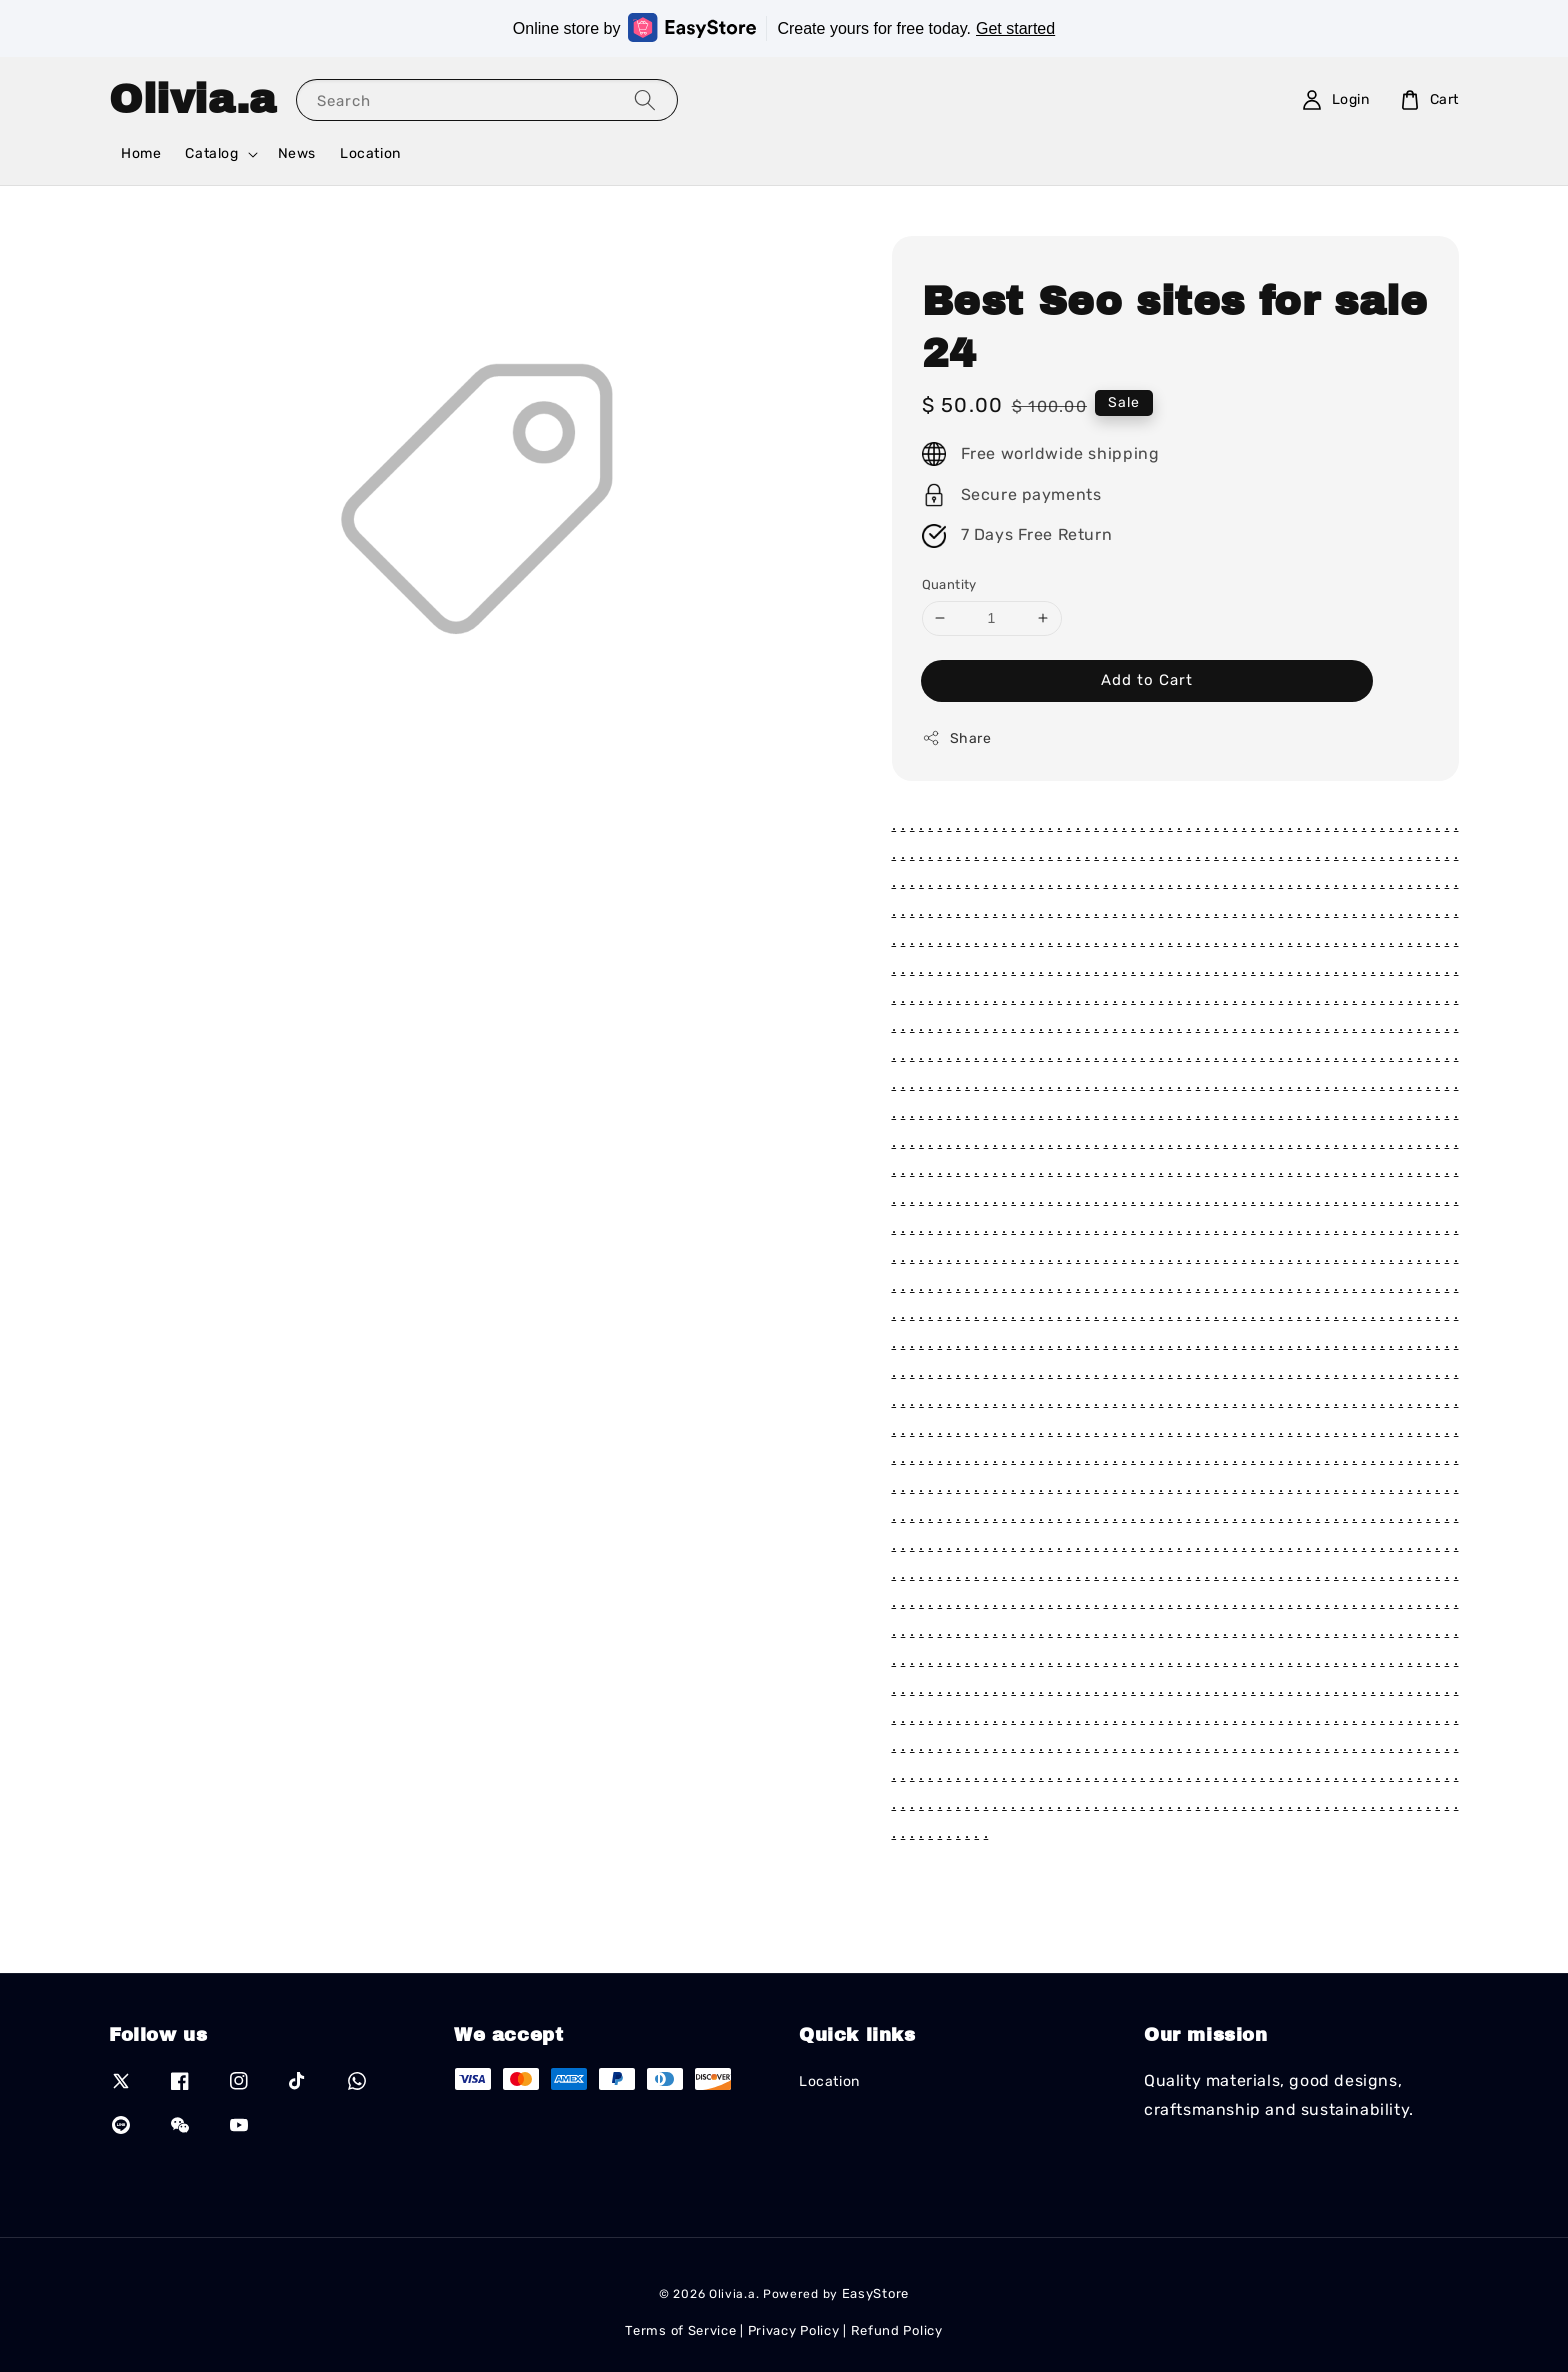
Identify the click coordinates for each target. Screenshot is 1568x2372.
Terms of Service (680, 2330)
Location (370, 153)
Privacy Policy (794, 2330)
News (297, 153)
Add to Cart (1147, 680)
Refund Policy (897, 2330)
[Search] (645, 99)
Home (141, 153)
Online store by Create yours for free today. (784, 27)
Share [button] (957, 738)
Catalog (211, 153)
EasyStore (875, 2293)
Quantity (949, 584)
